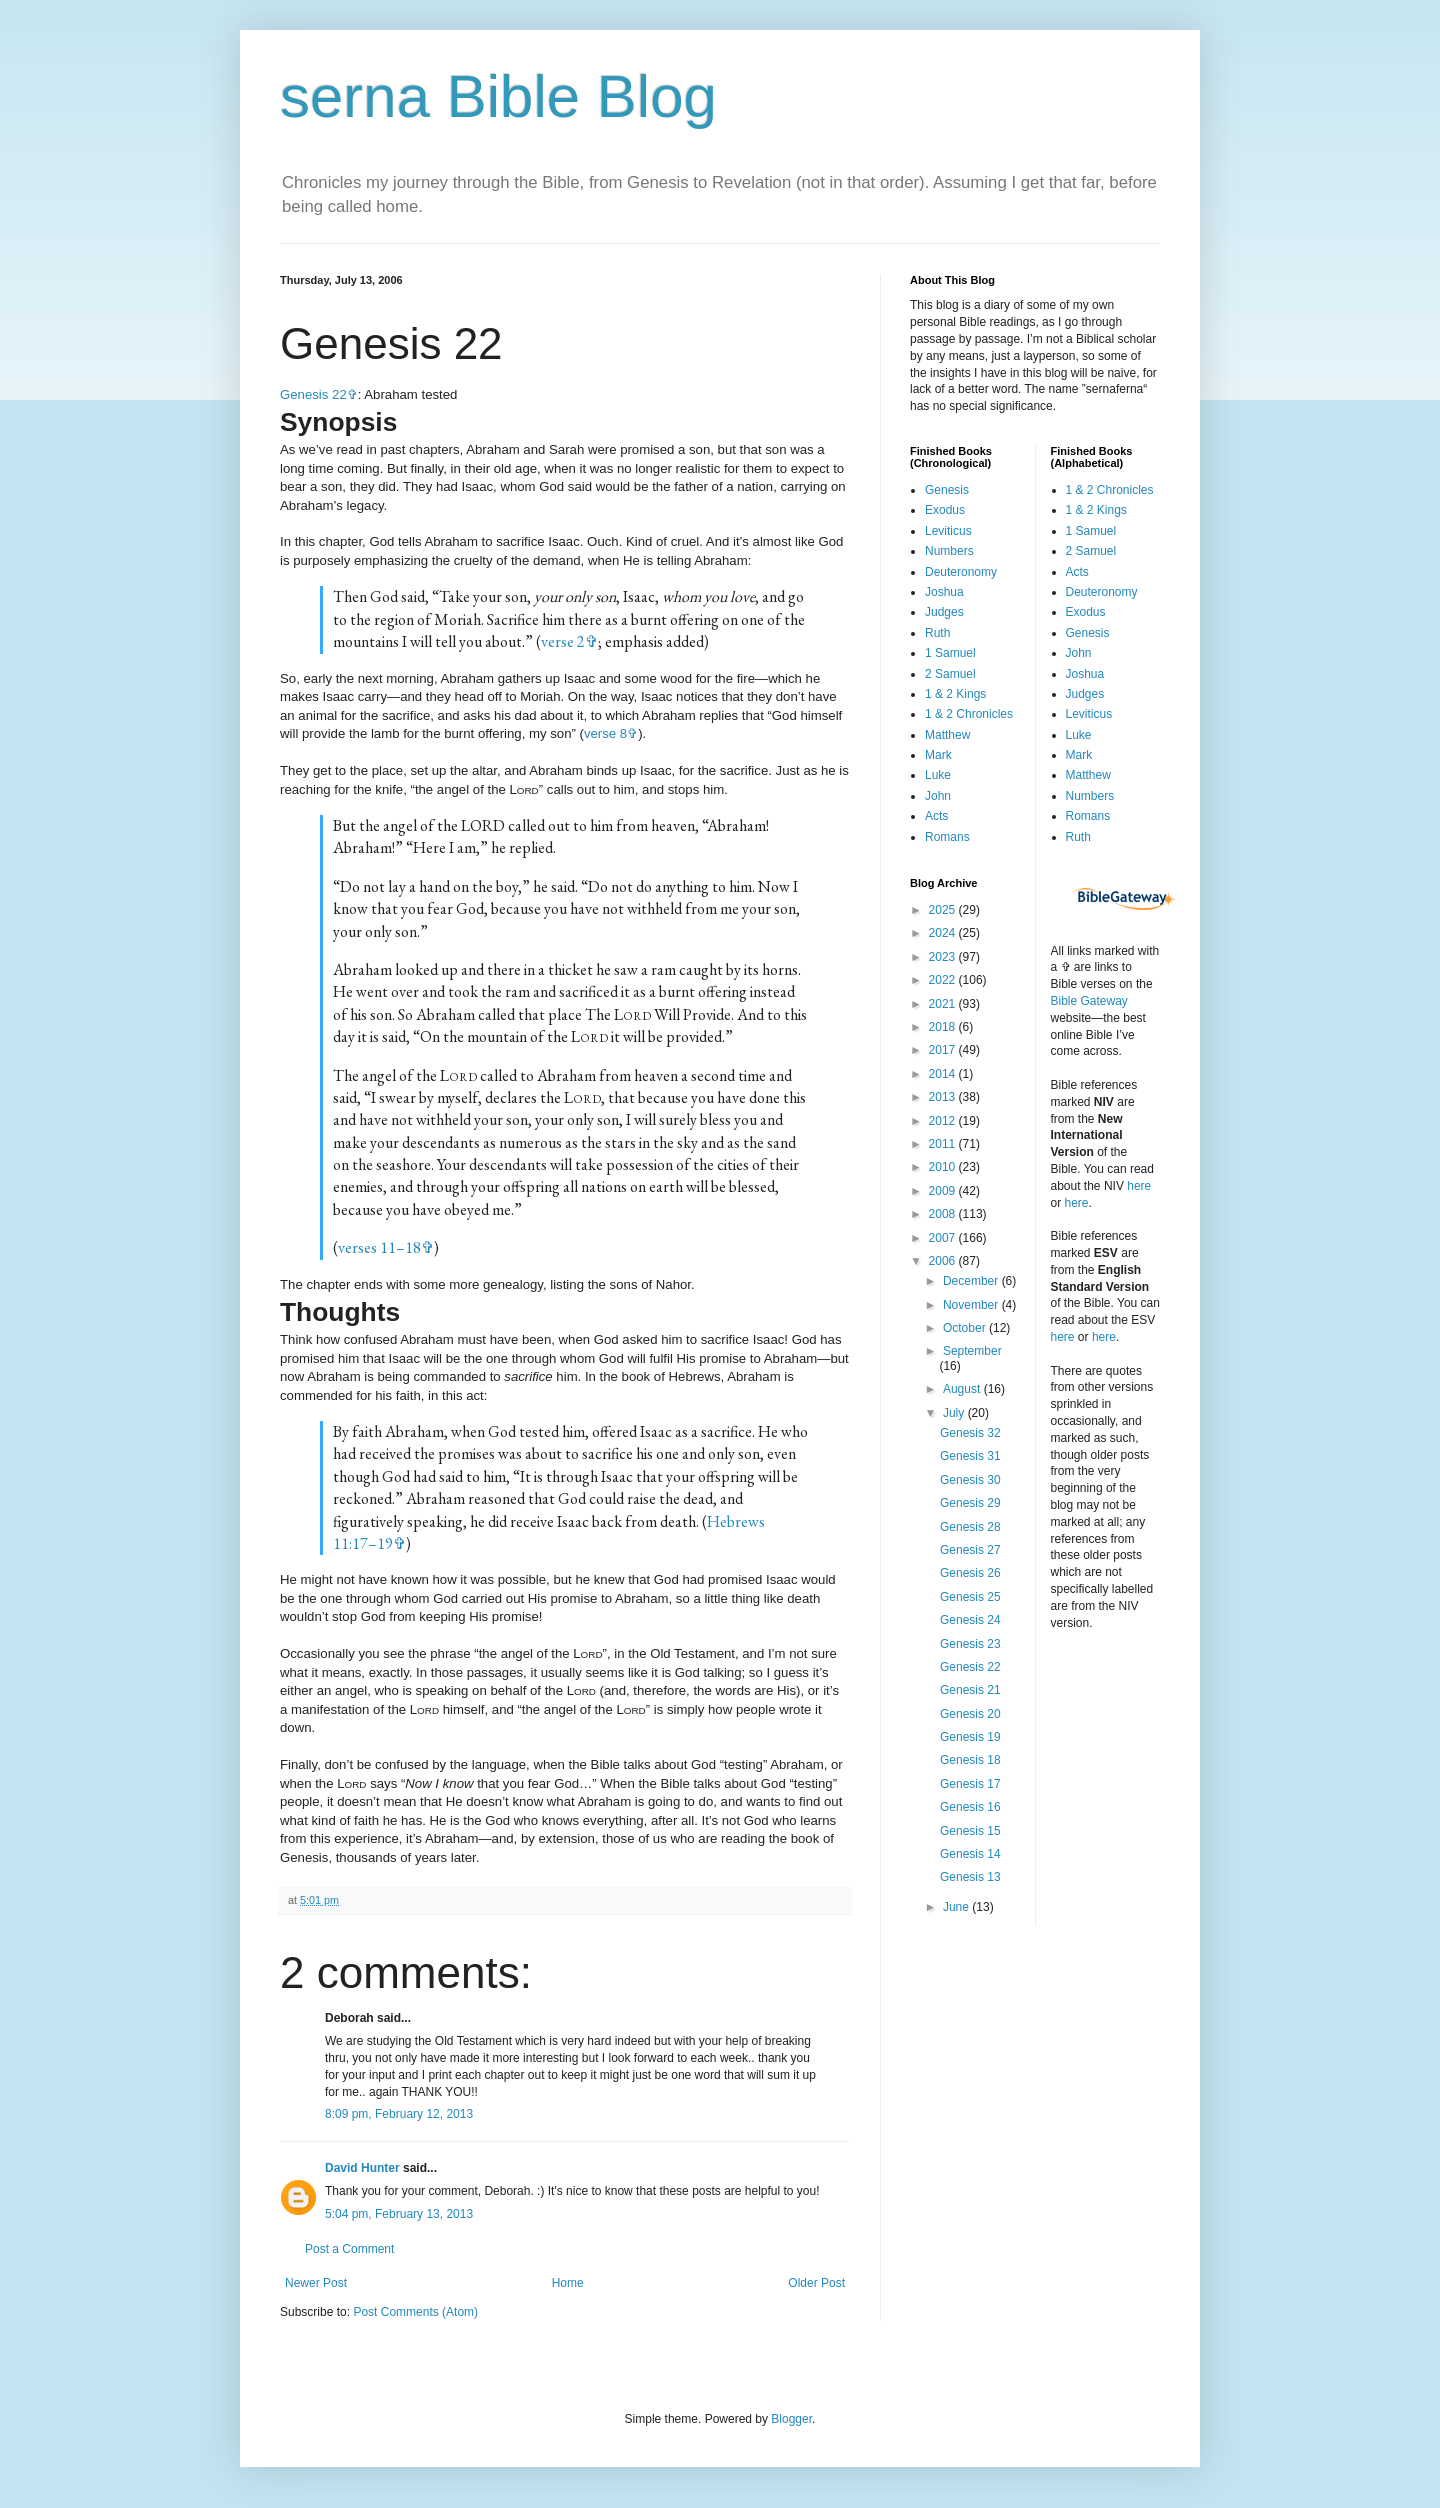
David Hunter (362, 2168)
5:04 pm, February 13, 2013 (399, 2214)
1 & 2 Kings (955, 694)
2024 (944, 933)
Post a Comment (349, 2249)
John (938, 796)
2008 (944, 1214)
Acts (936, 816)
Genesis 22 (313, 394)
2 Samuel (950, 674)
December (972, 1281)
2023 (944, 957)
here (1139, 1186)
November (972, 1305)
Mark (938, 755)
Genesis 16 (970, 1807)
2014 (944, 1074)
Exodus (945, 510)
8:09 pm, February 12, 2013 (399, 2114)
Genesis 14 (970, 1854)
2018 (944, 1027)
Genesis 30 (970, 1480)
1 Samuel (950, 653)
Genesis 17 (970, 1784)
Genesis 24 (970, 1620)
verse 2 (563, 641)
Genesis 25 (970, 1597)
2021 (944, 1004)
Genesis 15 (970, 1831)
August (963, 1389)
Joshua (944, 592)
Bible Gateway (1089, 1001)
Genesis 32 (970, 1433)
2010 (944, 1167)
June (957, 1907)
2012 (944, 1121)
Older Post (816, 2283)
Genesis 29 (970, 1503)
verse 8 (605, 733)
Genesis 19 (970, 1737)
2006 (944, 1261)
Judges (944, 612)
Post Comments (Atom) (415, 2312)
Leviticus (948, 531)
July (955, 1413)
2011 (944, 1144)
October (966, 1328)
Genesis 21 (970, 1690)
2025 (944, 910)
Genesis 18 (970, 1760)
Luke (938, 775)
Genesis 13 (970, 1877)
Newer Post (316, 2283)
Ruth (937, 633)
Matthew (947, 735)
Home (568, 2283)
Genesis (947, 490)
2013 (944, 1097)
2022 (944, 980)
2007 (944, 1238)
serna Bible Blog (498, 96)
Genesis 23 (970, 1644)
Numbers (949, 551)
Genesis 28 (970, 1527)
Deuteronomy (961, 572)
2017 (944, 1050)
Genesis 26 (970, 1573)
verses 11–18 (379, 1247)
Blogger (791, 2419)
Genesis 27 (970, 1550)
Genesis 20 (970, 1714)
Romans (947, 837)
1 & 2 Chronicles (969, 714)
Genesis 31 (970, 1456)
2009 (944, 1191)
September (972, 1351)
